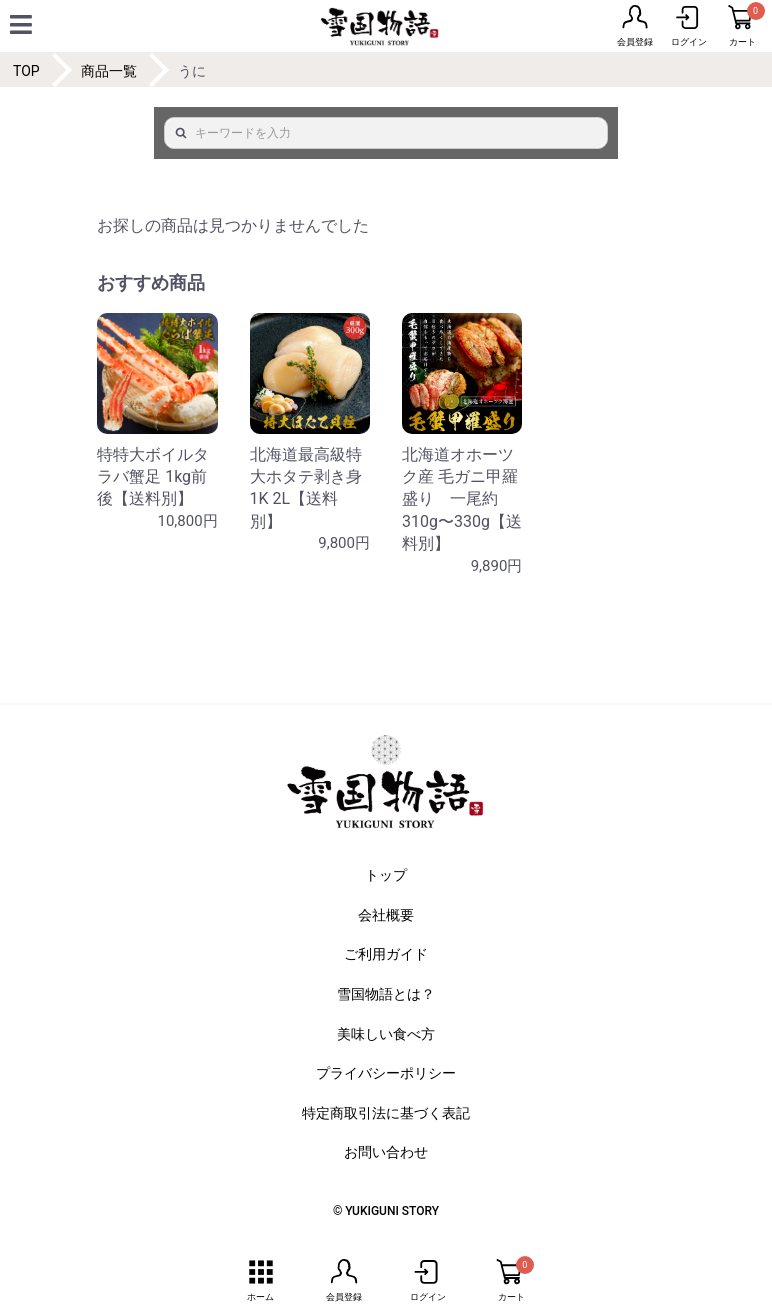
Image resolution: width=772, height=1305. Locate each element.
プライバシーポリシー (386, 1073)
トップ (386, 875)
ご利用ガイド (386, 954)
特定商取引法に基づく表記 (386, 1113)
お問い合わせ (386, 1152)
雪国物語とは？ (386, 994)
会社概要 (386, 915)
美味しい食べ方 (386, 1034)
